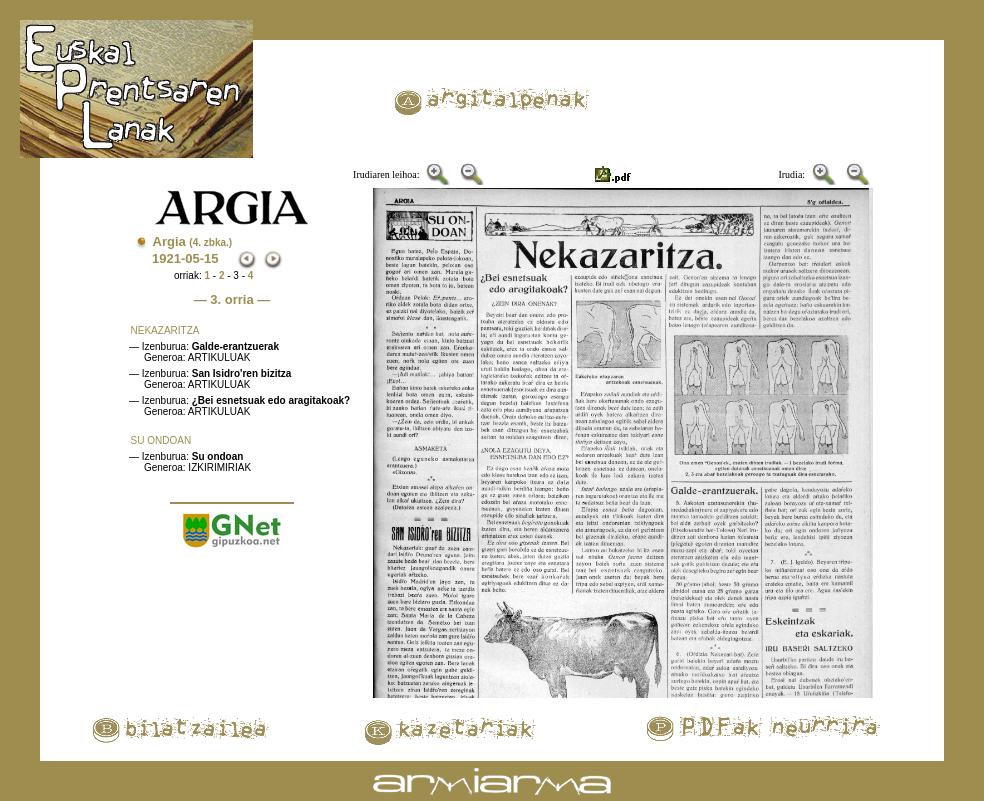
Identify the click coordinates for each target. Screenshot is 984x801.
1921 (166, 258)
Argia (193, 241)
